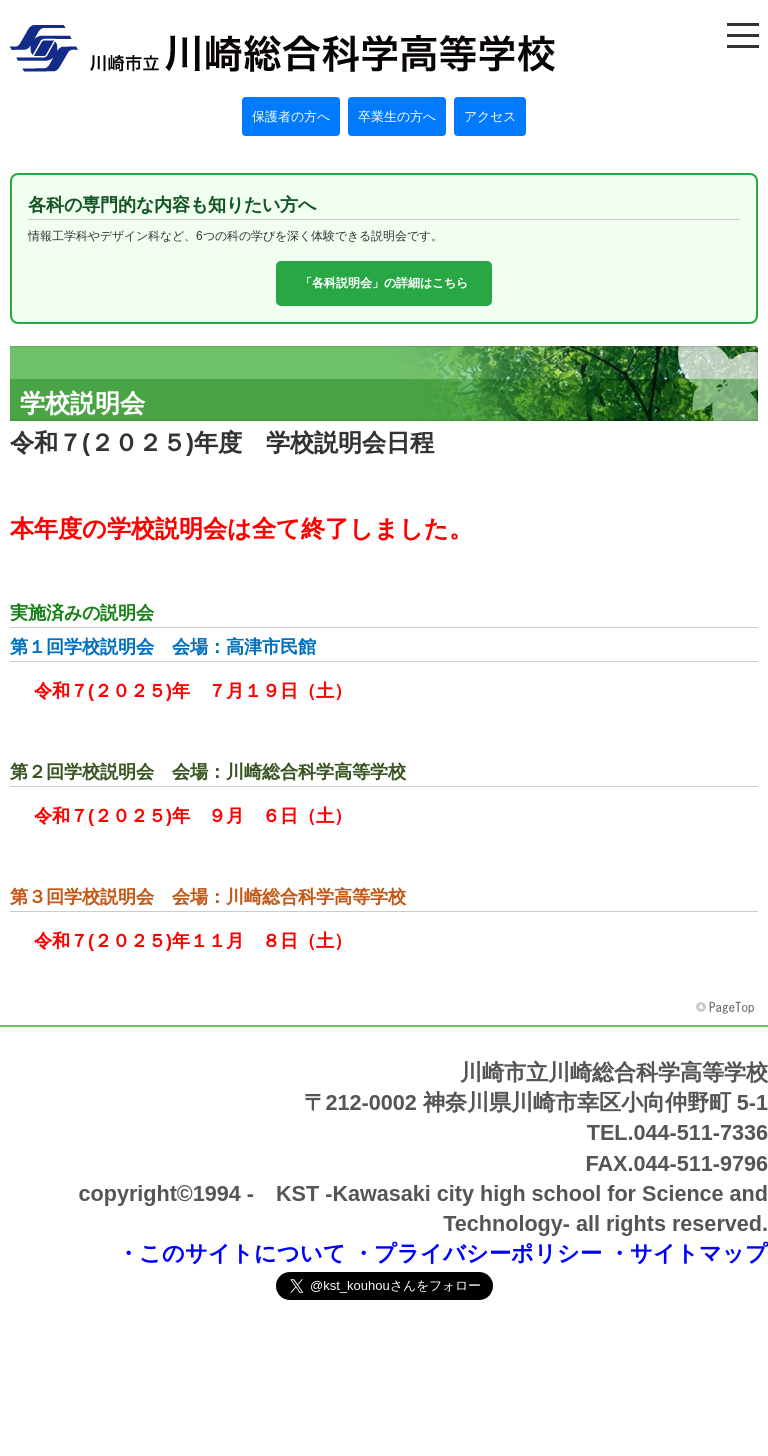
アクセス (490, 116)
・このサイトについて (231, 1253)
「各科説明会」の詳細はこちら (384, 283)
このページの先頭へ (727, 1008)
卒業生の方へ (397, 116)
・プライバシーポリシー (477, 1253)
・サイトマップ (688, 1253)
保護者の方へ (291, 116)
